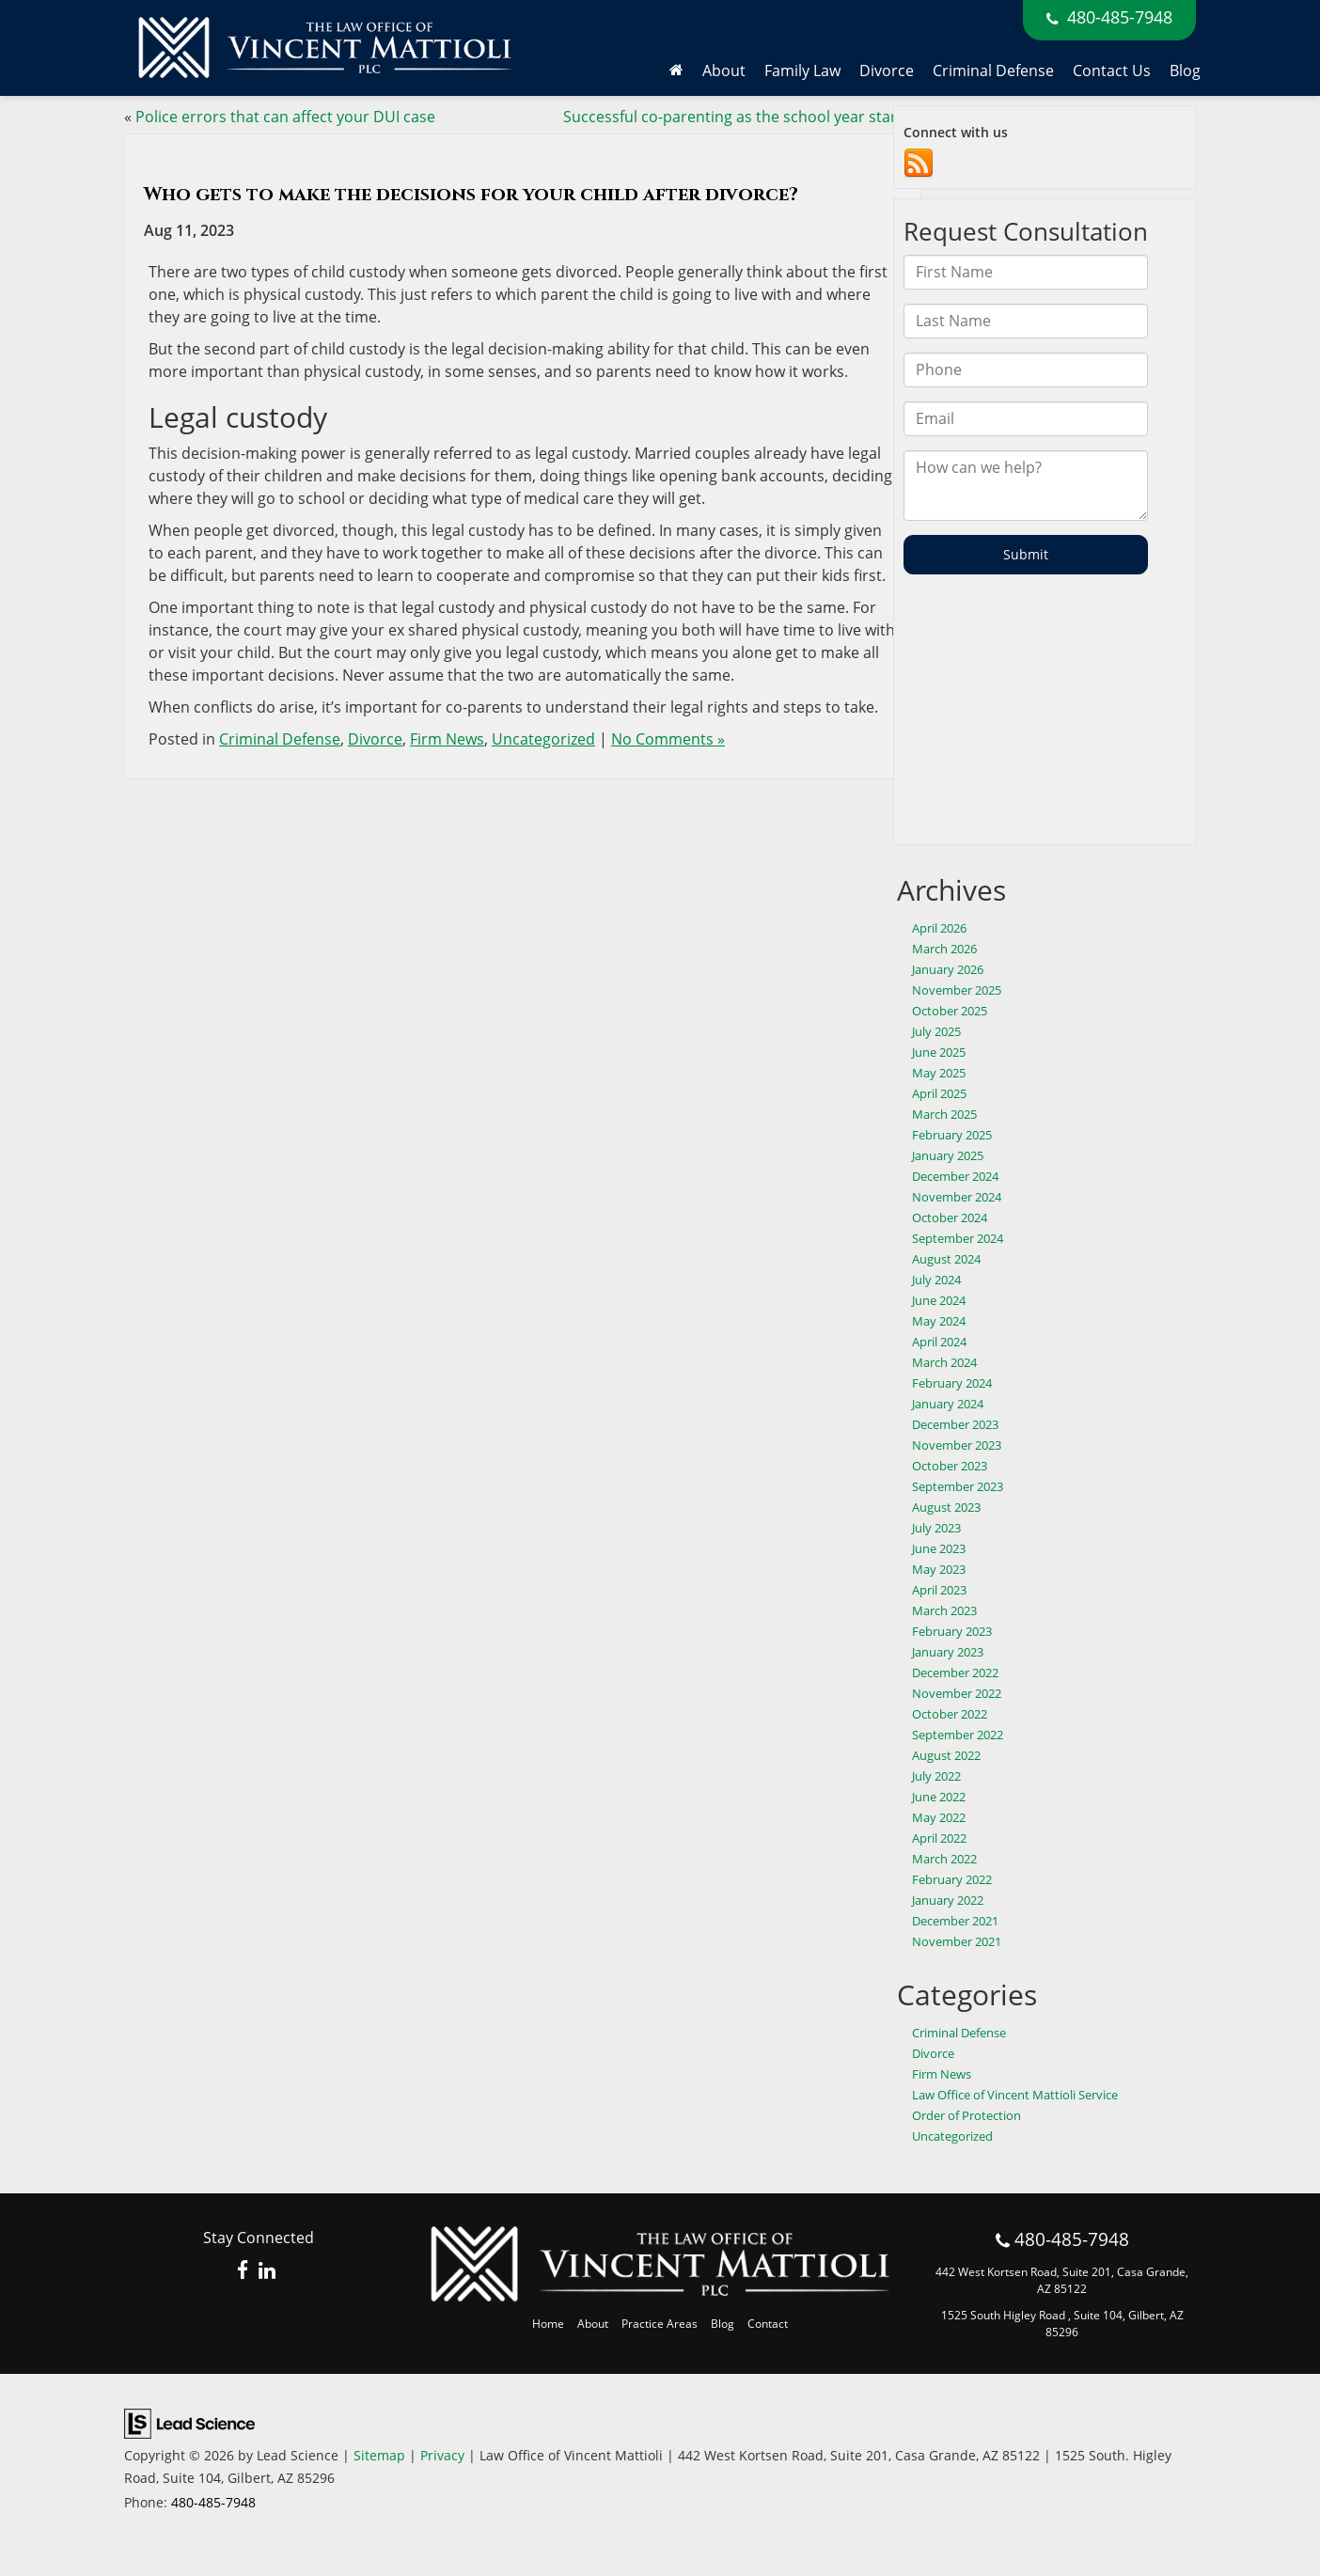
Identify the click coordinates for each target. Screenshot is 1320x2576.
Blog (1185, 70)
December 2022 (955, 1672)
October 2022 (949, 1713)
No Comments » (668, 739)
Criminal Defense (993, 70)
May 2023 (939, 1569)
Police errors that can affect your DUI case (285, 116)
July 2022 (936, 1775)
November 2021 (956, 1941)
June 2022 (939, 1796)
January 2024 (947, 1403)
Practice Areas (659, 2324)
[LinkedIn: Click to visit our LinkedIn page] (267, 2271)
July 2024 (936, 1279)
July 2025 (936, 1031)
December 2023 (955, 1424)
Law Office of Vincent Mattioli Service (1015, 2094)
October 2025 (949, 1010)
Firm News (447, 739)
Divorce (375, 739)
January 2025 (947, 1155)
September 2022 (957, 1734)
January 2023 (947, 1651)
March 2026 (944, 948)
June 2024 (939, 1300)
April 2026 (939, 927)
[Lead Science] (189, 2421)
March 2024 (944, 1362)
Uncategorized (543, 739)
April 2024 (939, 1341)
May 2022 (939, 1817)
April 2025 (939, 1093)
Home (548, 2324)
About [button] (724, 70)
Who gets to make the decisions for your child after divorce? (471, 194)
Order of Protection (966, 2115)
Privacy (442, 2455)
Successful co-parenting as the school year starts (736, 116)
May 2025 (939, 1072)
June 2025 (939, 1052)
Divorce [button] (886, 70)
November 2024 (956, 1196)
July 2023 (936, 1527)
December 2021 (955, 1920)
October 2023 (949, 1465)
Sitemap (379, 2455)
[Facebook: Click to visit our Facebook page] (243, 2271)
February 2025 (952, 1134)
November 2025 (956, 990)
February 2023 (952, 1631)
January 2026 (947, 969)
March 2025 (944, 1114)
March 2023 (944, 1610)
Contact (767, 2324)
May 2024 (939, 1320)
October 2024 (949, 1217)
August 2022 (946, 1755)
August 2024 (946, 1258)
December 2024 (955, 1176)
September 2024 (957, 1238)
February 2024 (952, 1382)
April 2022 (939, 1838)
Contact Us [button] (1112, 70)
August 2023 (946, 1507)
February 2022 (952, 1879)
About (592, 2324)
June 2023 (939, 1548)
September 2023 (957, 1486)
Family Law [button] (802, 70)
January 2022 (947, 1900)
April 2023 (939, 1589)
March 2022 (944, 1858)
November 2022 (956, 1693)
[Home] (676, 70)
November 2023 (956, 1445)
